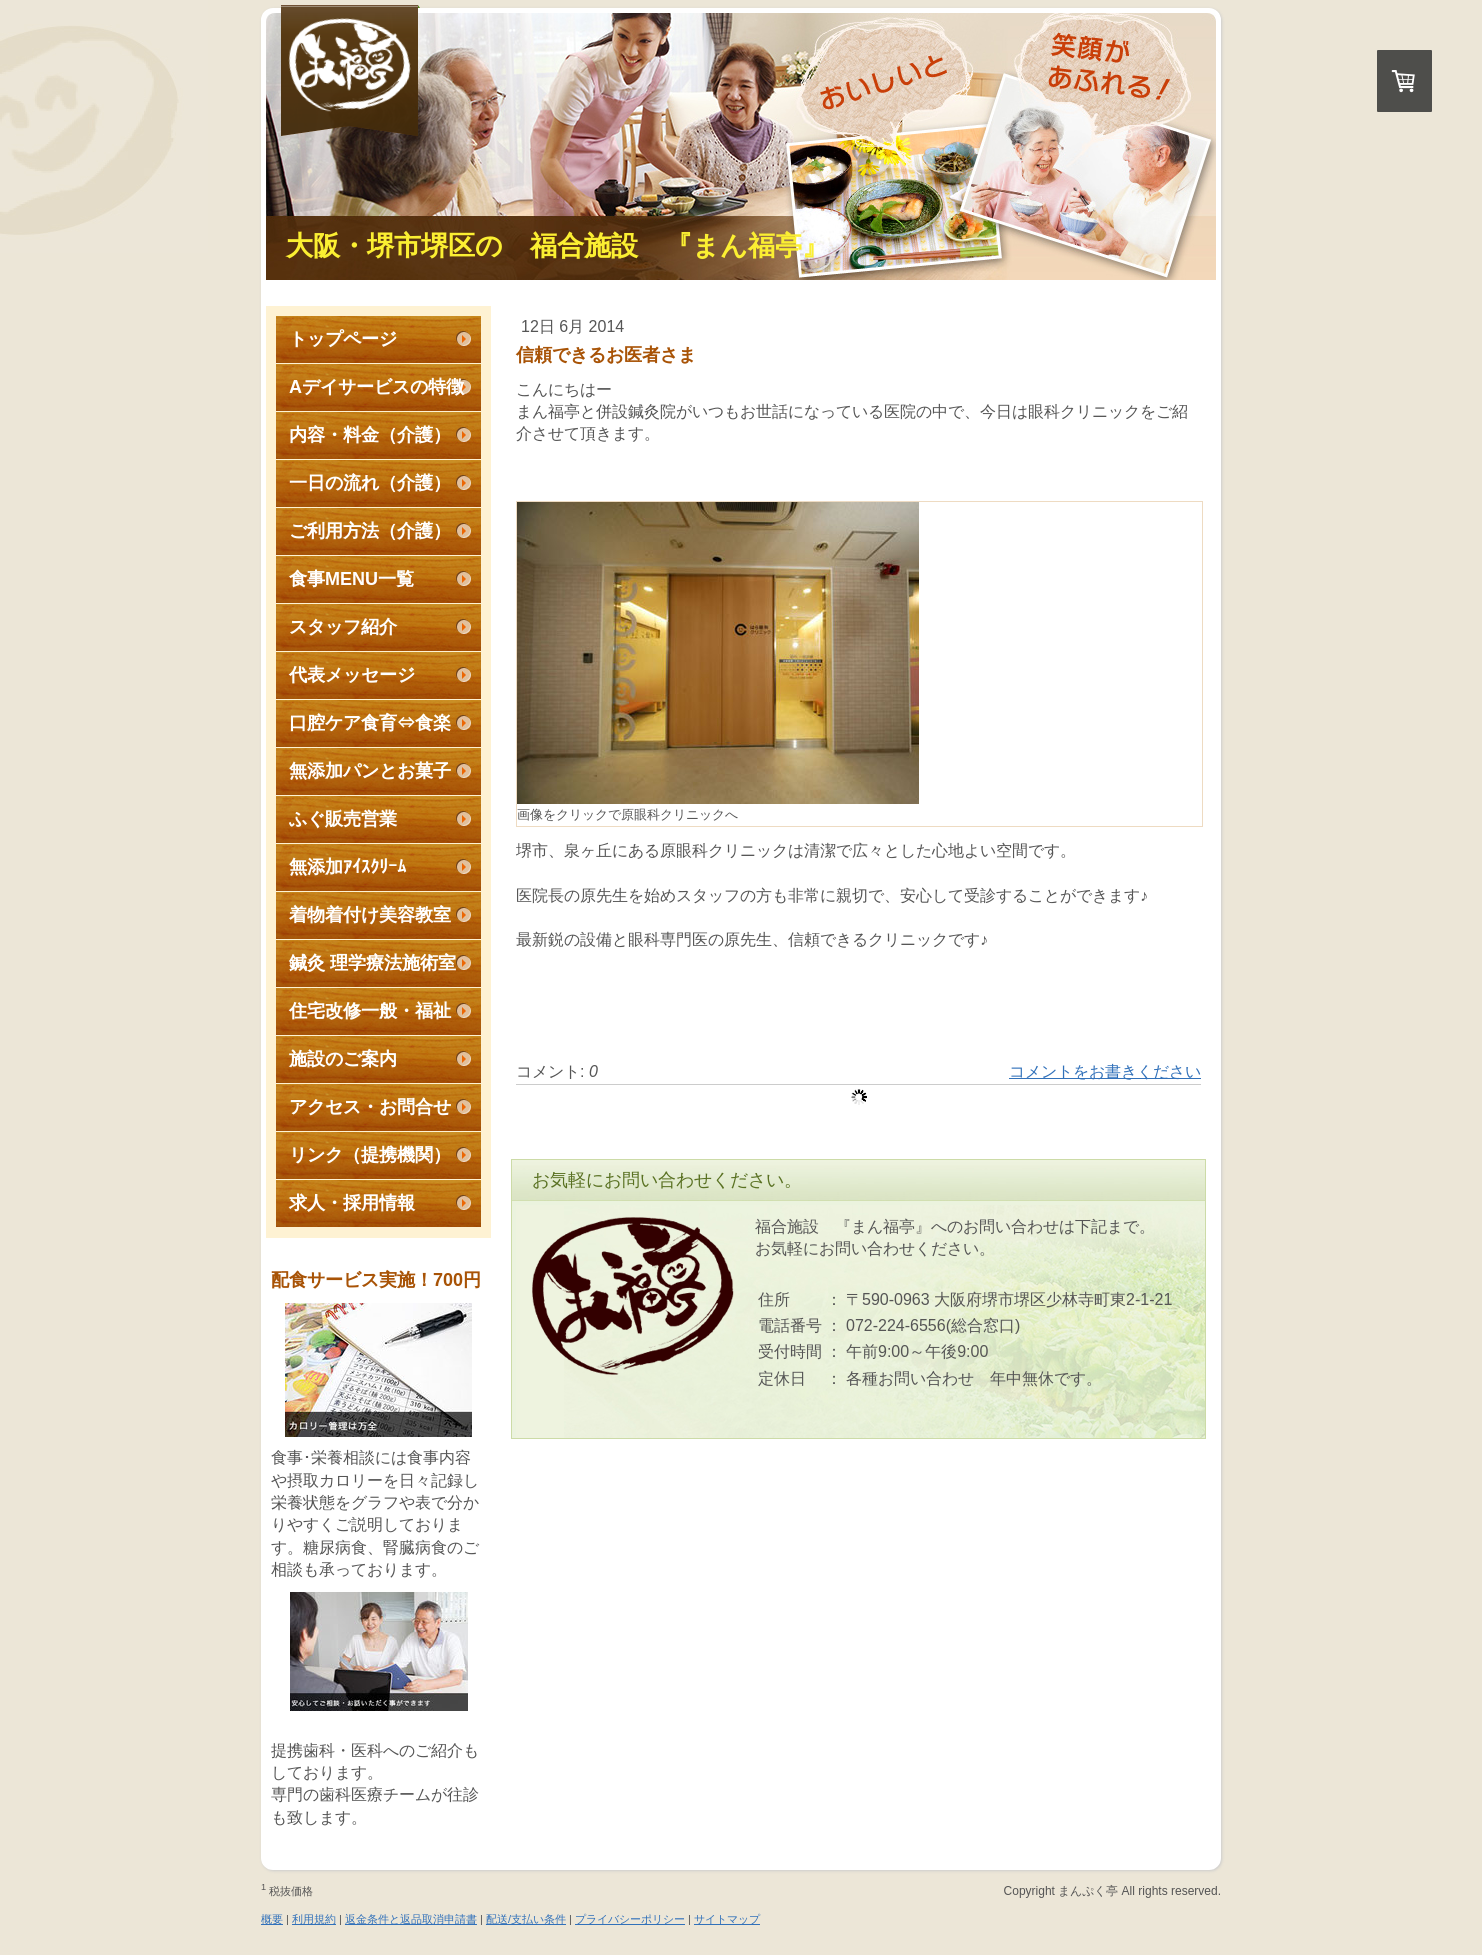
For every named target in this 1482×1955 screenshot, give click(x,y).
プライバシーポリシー (630, 1919)
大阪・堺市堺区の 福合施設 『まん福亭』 (557, 246)
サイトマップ (727, 1919)
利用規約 (314, 1919)
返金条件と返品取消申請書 (411, 1919)
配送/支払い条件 (526, 1919)
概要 (272, 1919)
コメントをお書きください (1105, 1071)
